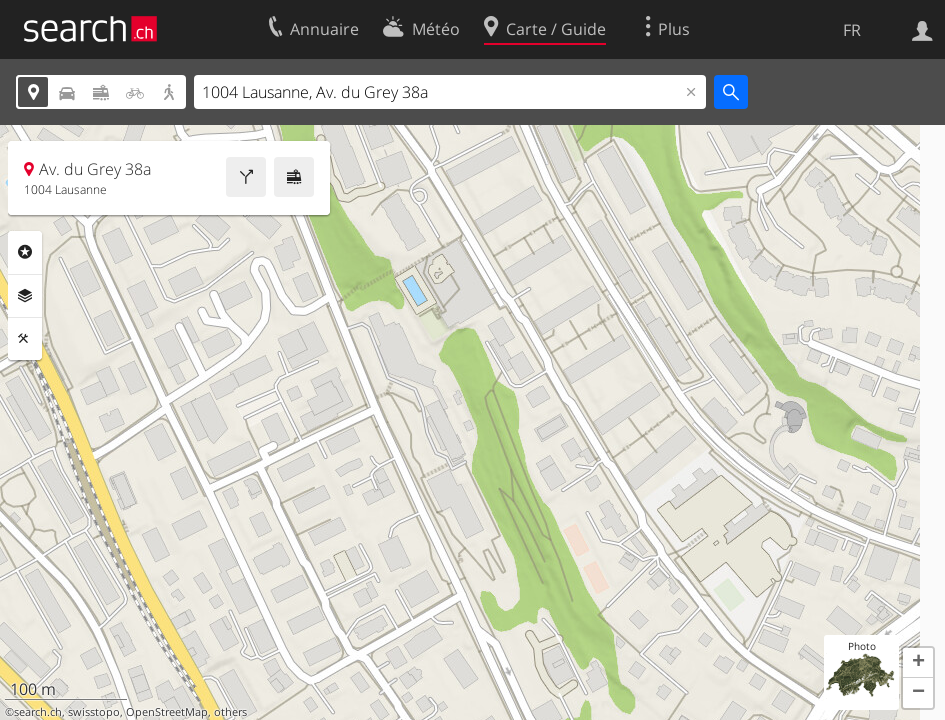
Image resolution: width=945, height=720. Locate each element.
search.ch (38, 712)
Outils (25, 339)
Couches (25, 296)
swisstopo (94, 712)
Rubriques (25, 252)
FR (852, 30)
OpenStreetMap (167, 712)
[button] (918, 663)
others (230, 712)
